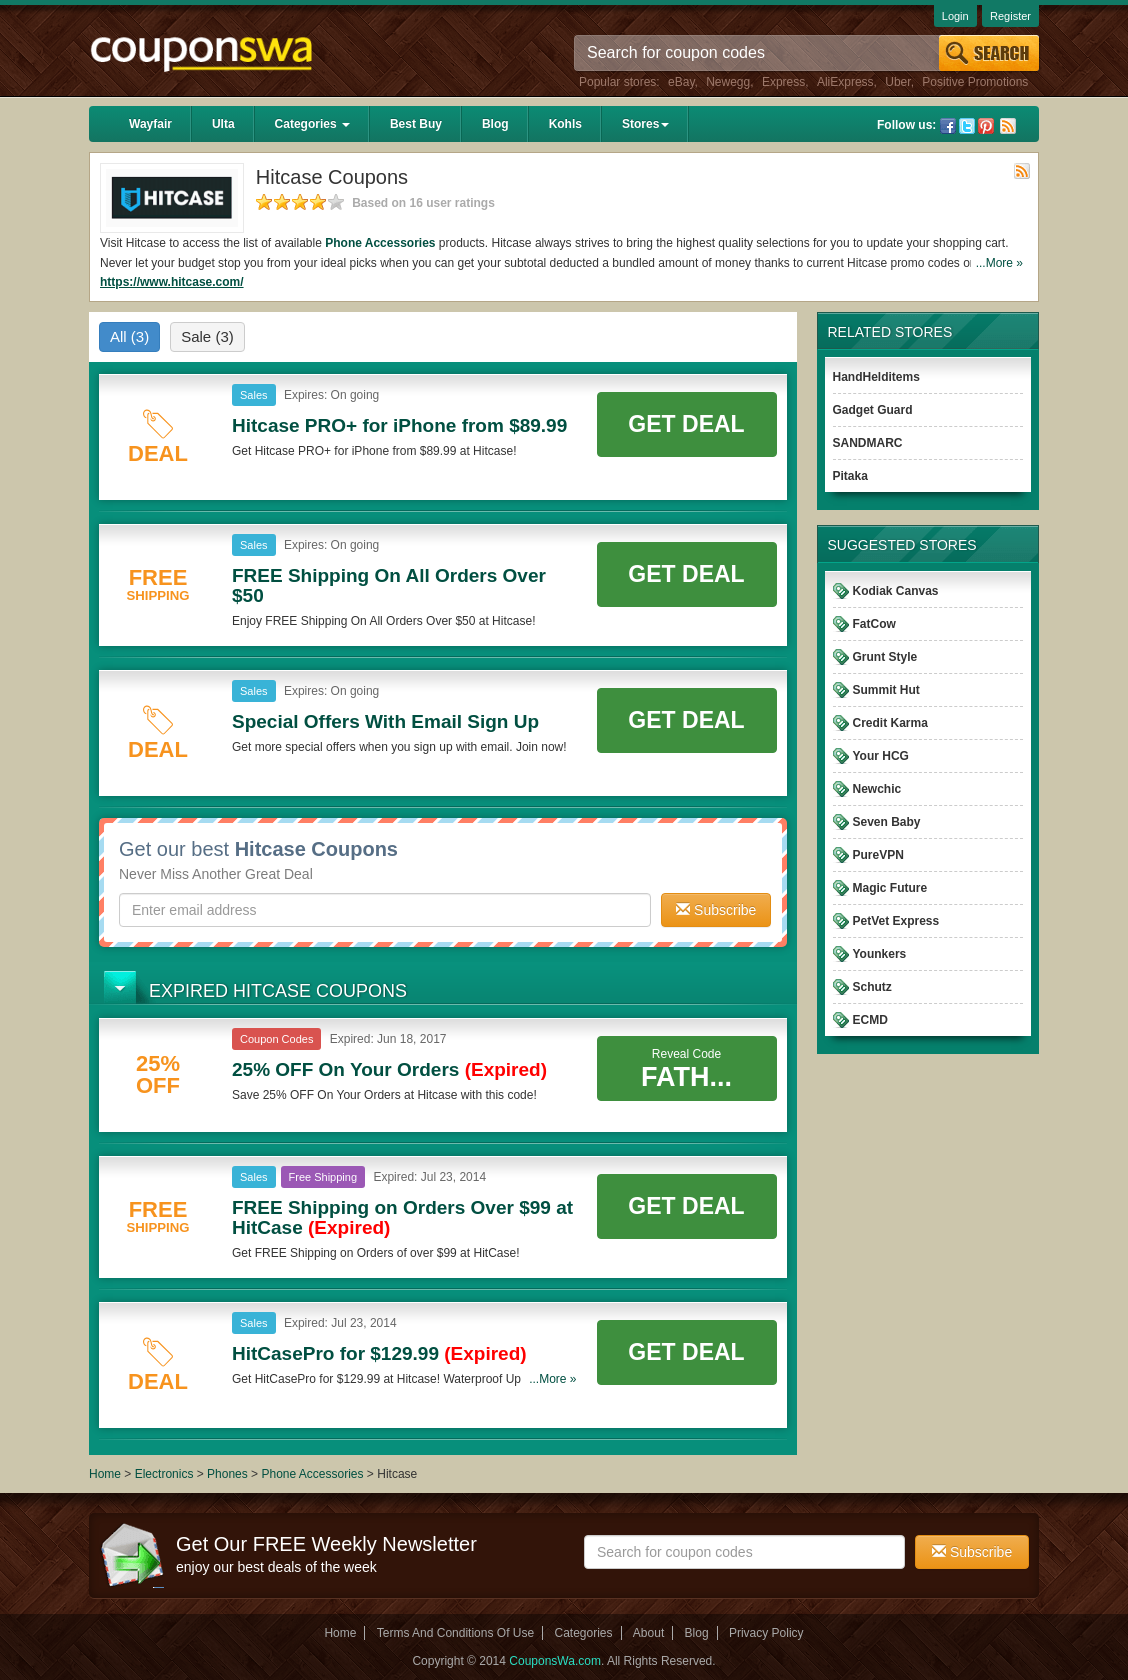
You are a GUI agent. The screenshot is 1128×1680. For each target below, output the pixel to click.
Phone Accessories (380, 243)
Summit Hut (886, 690)
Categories (312, 124)
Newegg (728, 82)
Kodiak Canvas (896, 591)
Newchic (877, 789)
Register (1010, 16)
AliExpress (845, 82)
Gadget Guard (873, 410)
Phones (227, 1474)
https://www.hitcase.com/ (172, 282)
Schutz (872, 987)
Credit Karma (890, 723)
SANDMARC (868, 443)
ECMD (870, 1020)
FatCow (874, 624)
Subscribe (716, 910)
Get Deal (686, 424)
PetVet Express (896, 921)
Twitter (967, 126)
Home (105, 1474)
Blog (495, 124)
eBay (681, 82)
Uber (897, 82)
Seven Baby (887, 822)
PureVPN (878, 855)
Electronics (164, 1474)
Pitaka (850, 476)
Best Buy (416, 124)
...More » (999, 263)
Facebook (948, 126)
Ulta (223, 124)
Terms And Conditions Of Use (455, 1633)
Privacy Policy (766, 1633)
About (648, 1633)
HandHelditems (876, 377)
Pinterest (986, 126)
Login (955, 16)
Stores (645, 124)
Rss (1008, 126)
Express (783, 82)
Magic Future (890, 888)
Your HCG (881, 756)
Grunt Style (885, 657)
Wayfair (150, 124)
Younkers (880, 954)
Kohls (565, 124)
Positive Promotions (975, 82)
